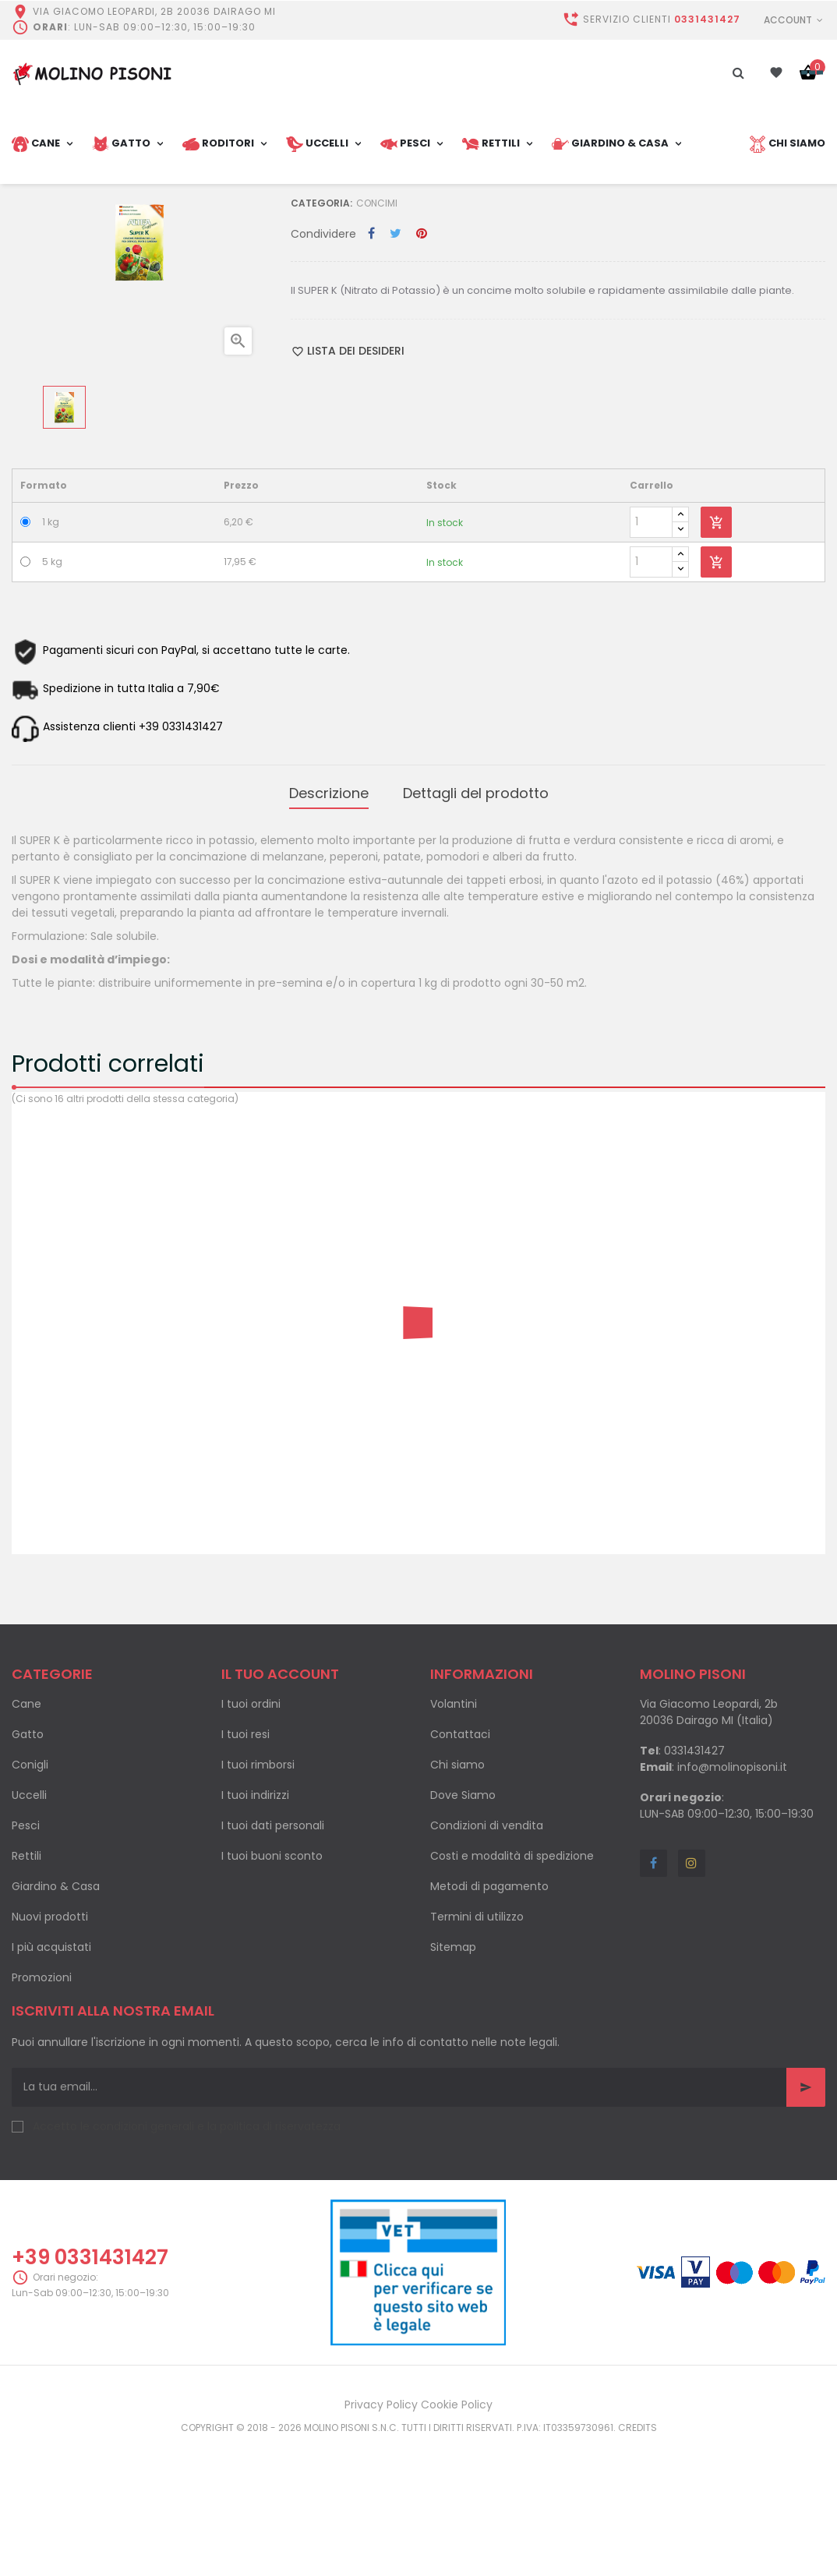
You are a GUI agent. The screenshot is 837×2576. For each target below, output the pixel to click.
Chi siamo (457, 1897)
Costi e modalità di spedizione (512, 1988)
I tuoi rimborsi (258, 1897)
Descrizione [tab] (329, 928)
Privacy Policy (381, 2537)
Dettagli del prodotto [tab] (476, 928)
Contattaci (460, 1867)
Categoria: (321, 341)
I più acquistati (51, 2079)
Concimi (376, 341)
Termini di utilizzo (477, 2049)
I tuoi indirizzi (255, 1927)
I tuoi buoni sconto (272, 1988)
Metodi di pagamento (489, 2019)
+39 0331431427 (90, 2389)
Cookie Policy (457, 2537)
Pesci (26, 1958)
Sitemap (453, 2079)
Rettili (26, 1988)
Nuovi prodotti (50, 2049)
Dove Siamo (463, 1927)
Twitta (395, 373)
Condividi (371, 373)
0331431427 (707, 19)
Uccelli (29, 1927)
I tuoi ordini (251, 1836)
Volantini (453, 1836)
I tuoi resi (245, 1867)
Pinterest (421, 373)
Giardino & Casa (56, 2019)
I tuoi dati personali (272, 1958)
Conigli (30, 1897)
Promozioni (42, 2110)
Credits (637, 2560)
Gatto (28, 1867)
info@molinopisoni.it (732, 1899)
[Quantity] (651, 661)
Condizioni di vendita (486, 1958)
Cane (26, 1836)
